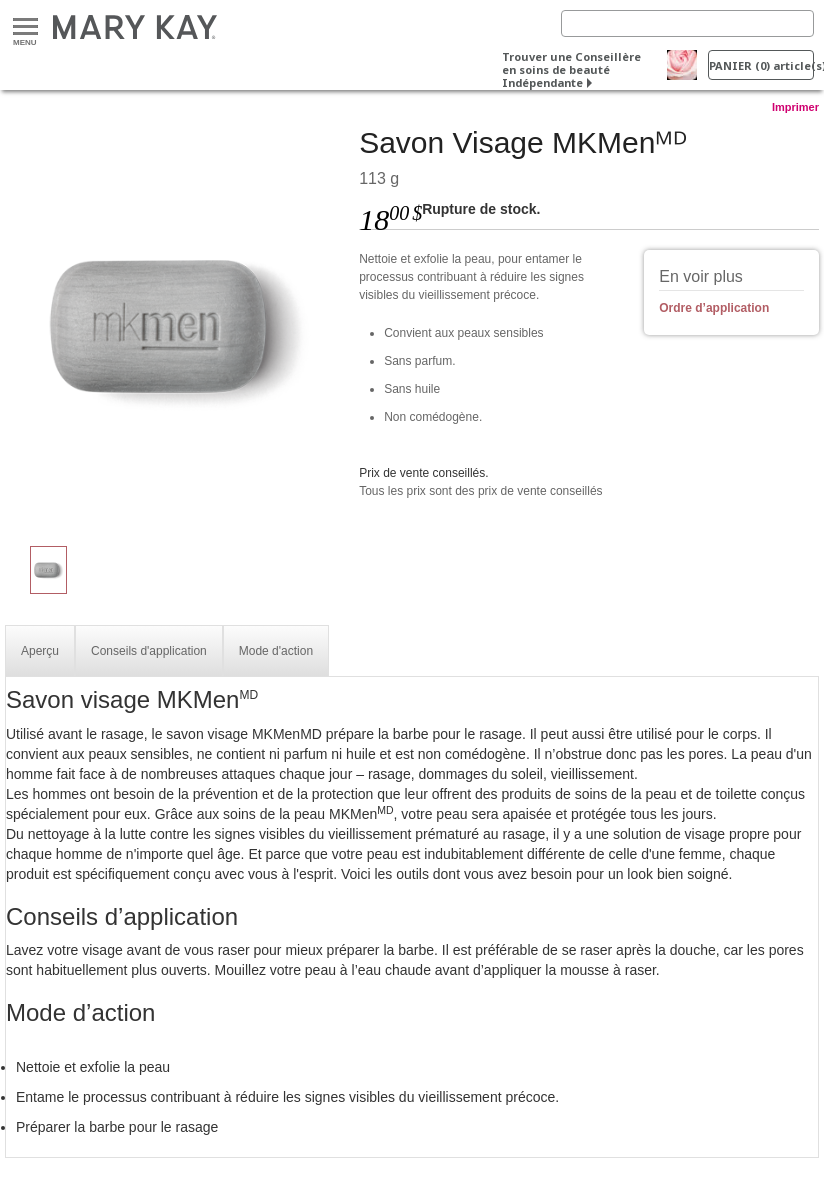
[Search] (687, 23)
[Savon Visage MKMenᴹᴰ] (174, 326)
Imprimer (795, 107)
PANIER (761, 65)
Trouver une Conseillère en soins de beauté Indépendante (571, 69)
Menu (25, 27)
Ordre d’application (714, 308)
